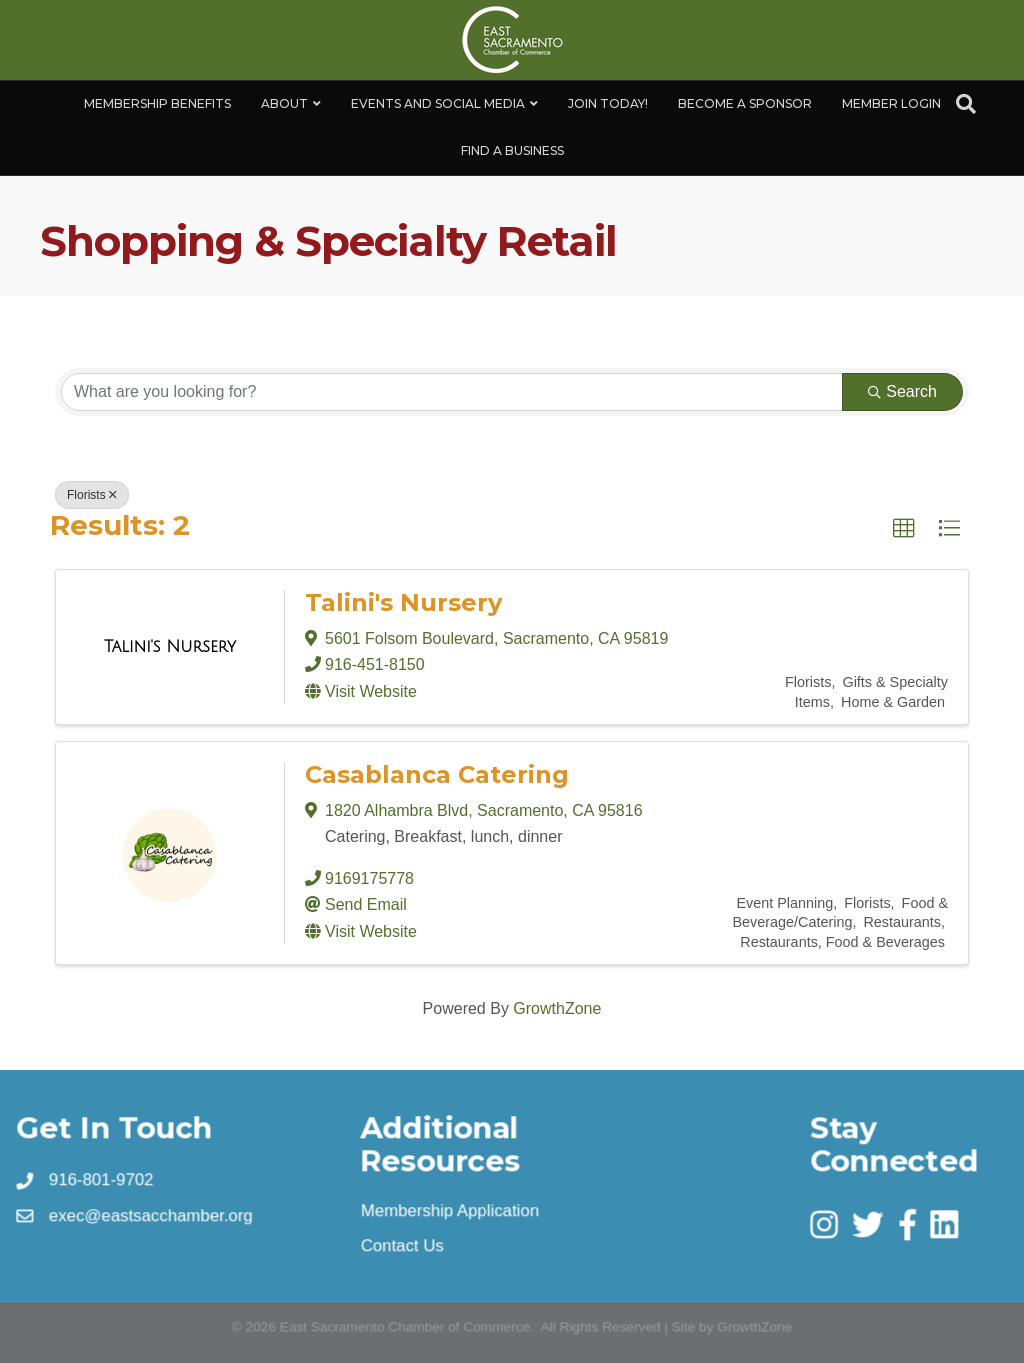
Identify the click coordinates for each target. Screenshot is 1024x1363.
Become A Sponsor (745, 103)
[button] (904, 529)
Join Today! (608, 103)
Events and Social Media (438, 103)
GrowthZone (557, 1008)
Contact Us (402, 1245)
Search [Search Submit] (902, 391)
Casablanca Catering (437, 774)
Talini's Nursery (403, 602)
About (284, 103)
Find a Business (512, 150)
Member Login (891, 103)
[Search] (966, 104)
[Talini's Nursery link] (170, 647)
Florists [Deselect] (92, 495)
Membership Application (450, 1210)
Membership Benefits (157, 103)
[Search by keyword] (452, 392)
